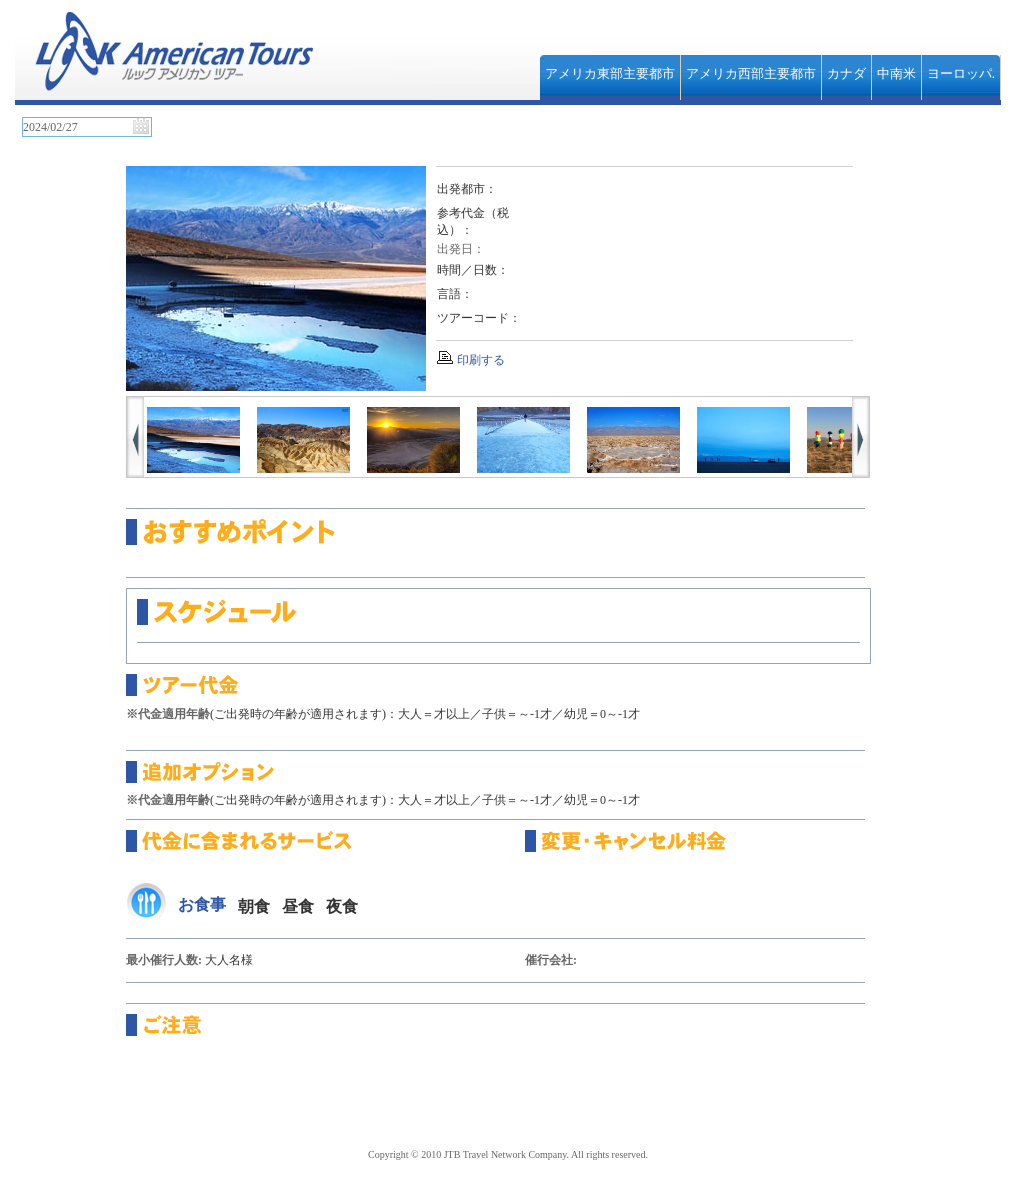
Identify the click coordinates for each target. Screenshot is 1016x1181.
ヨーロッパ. (961, 73)
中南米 (896, 73)
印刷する (481, 360)
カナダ (846, 73)
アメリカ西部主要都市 (751, 73)
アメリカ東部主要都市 (610, 73)
